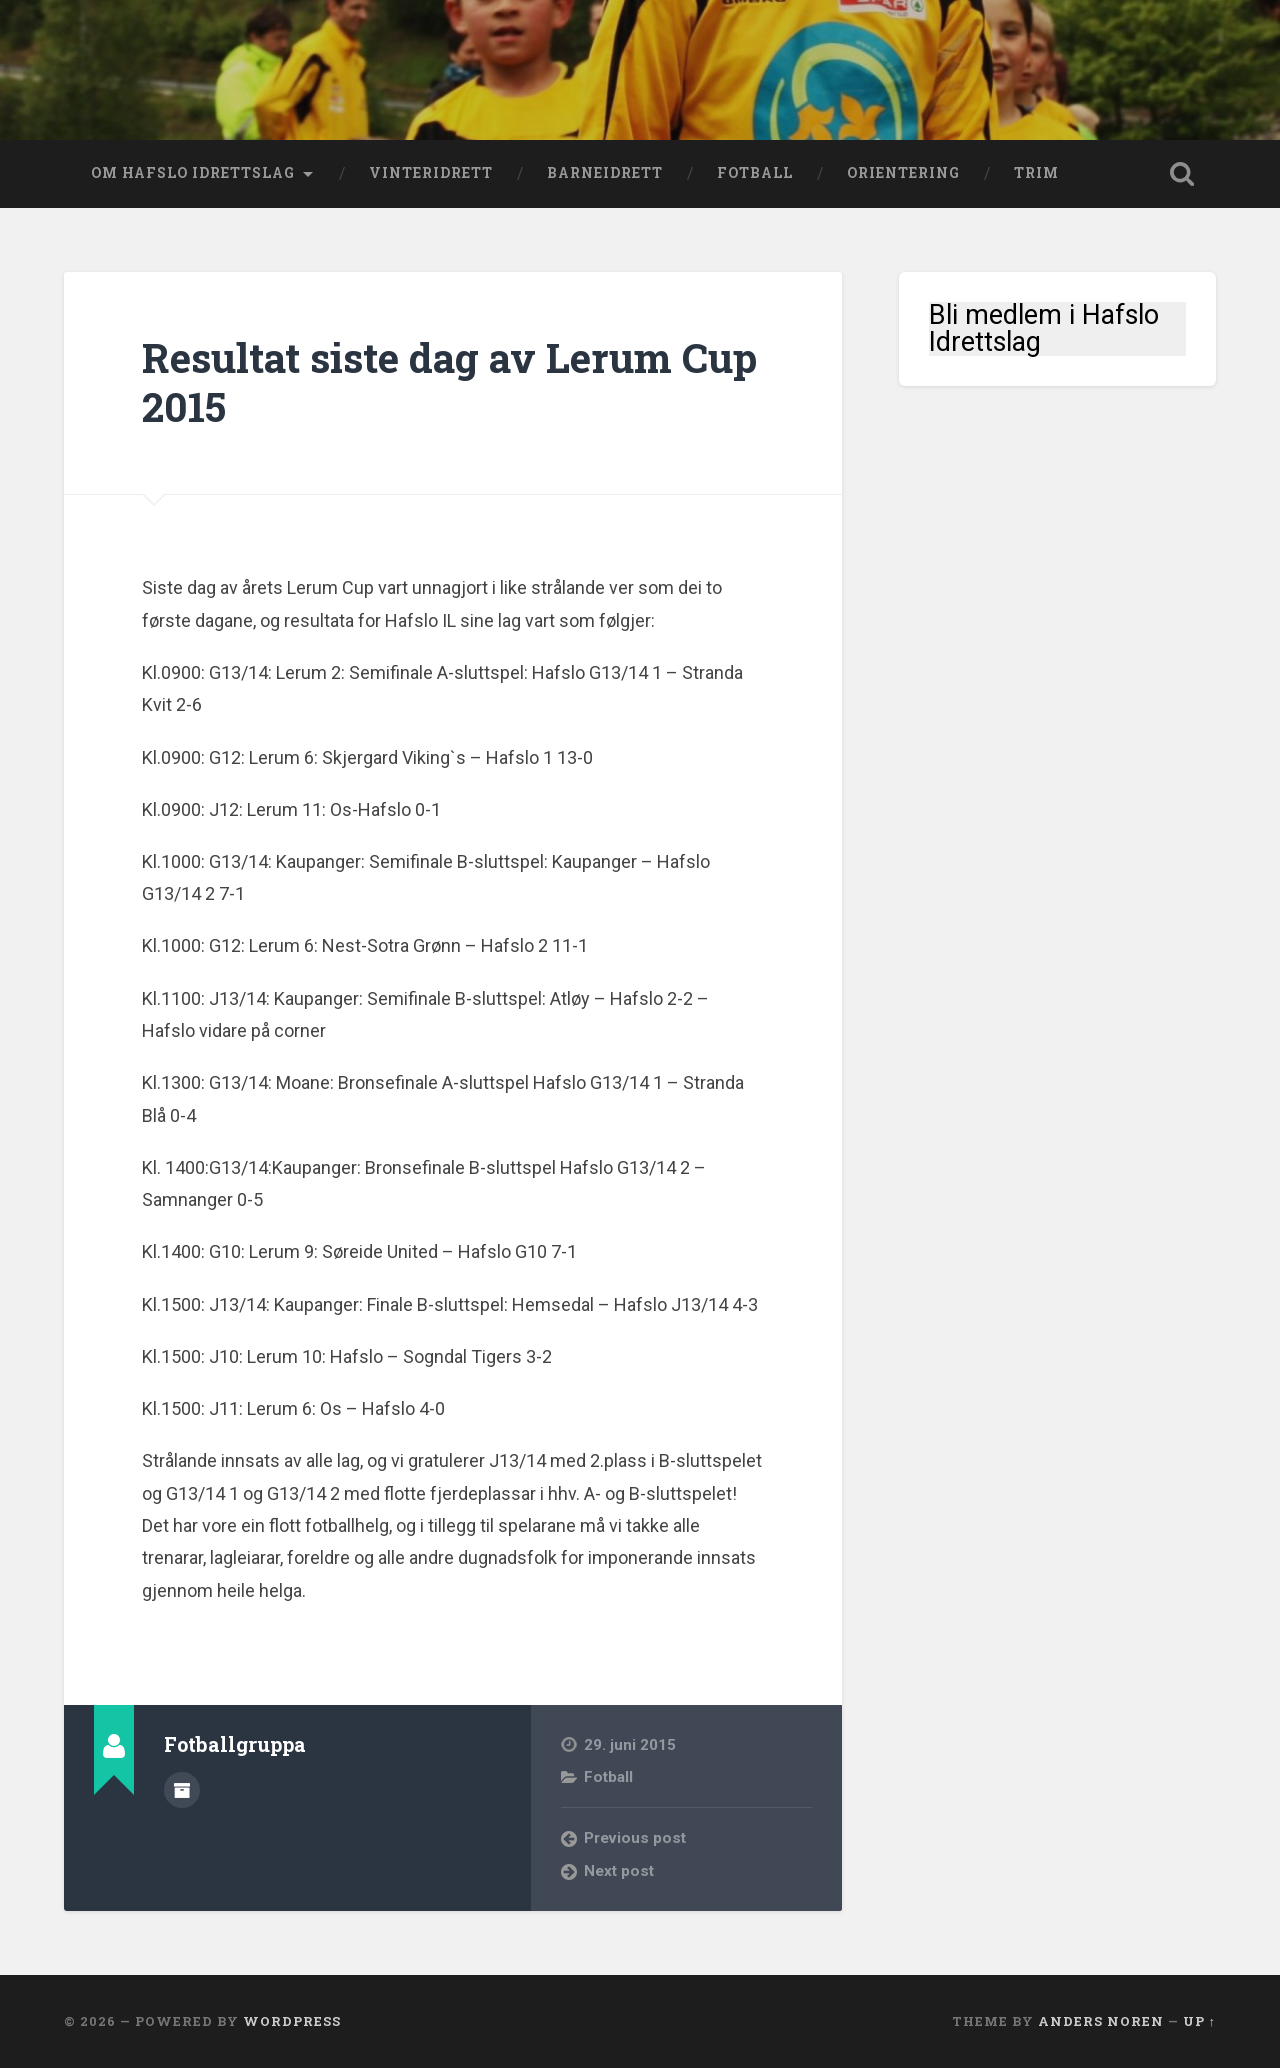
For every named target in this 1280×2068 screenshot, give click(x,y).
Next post (619, 1871)
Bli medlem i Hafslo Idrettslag (1044, 329)
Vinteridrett (431, 173)
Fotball (755, 173)
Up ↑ (1199, 2021)
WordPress (292, 2021)
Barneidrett (605, 173)
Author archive (182, 1790)
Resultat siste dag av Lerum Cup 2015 (449, 382)
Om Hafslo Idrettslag (193, 173)
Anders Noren (1101, 2021)
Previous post (635, 1838)
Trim (1036, 173)
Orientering (903, 173)
